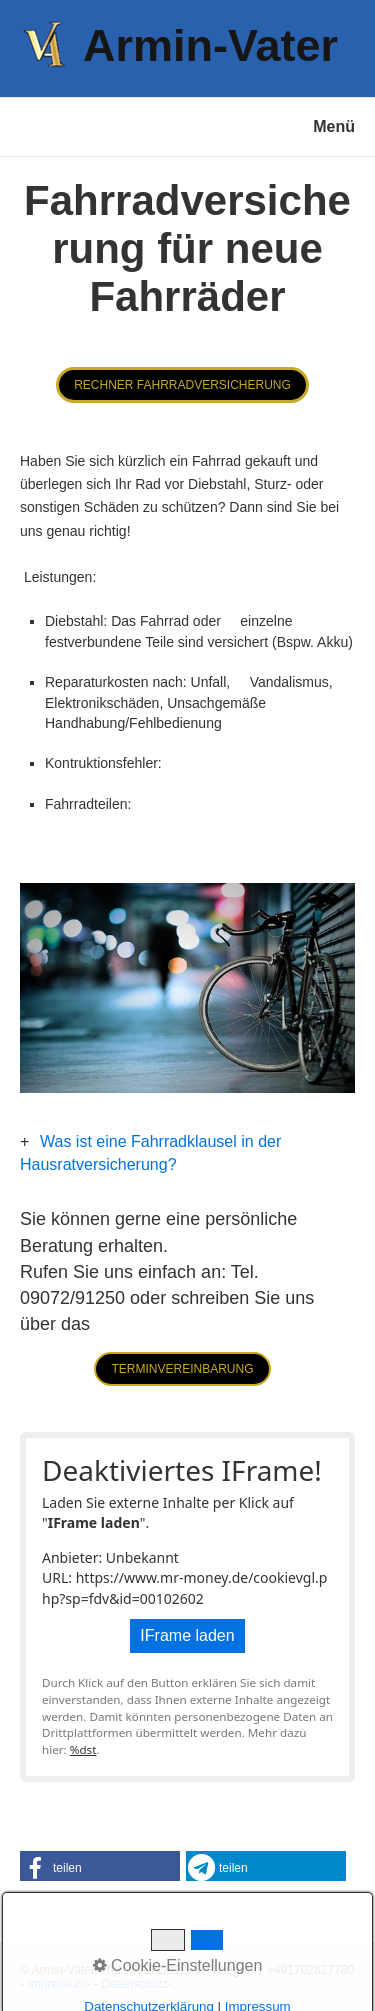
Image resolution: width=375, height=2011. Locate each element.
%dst (83, 1749)
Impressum (56, 1984)
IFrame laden (187, 1635)
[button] (182, 385)
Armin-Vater (210, 45)
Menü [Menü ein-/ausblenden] (334, 126)
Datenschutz (134, 1984)
